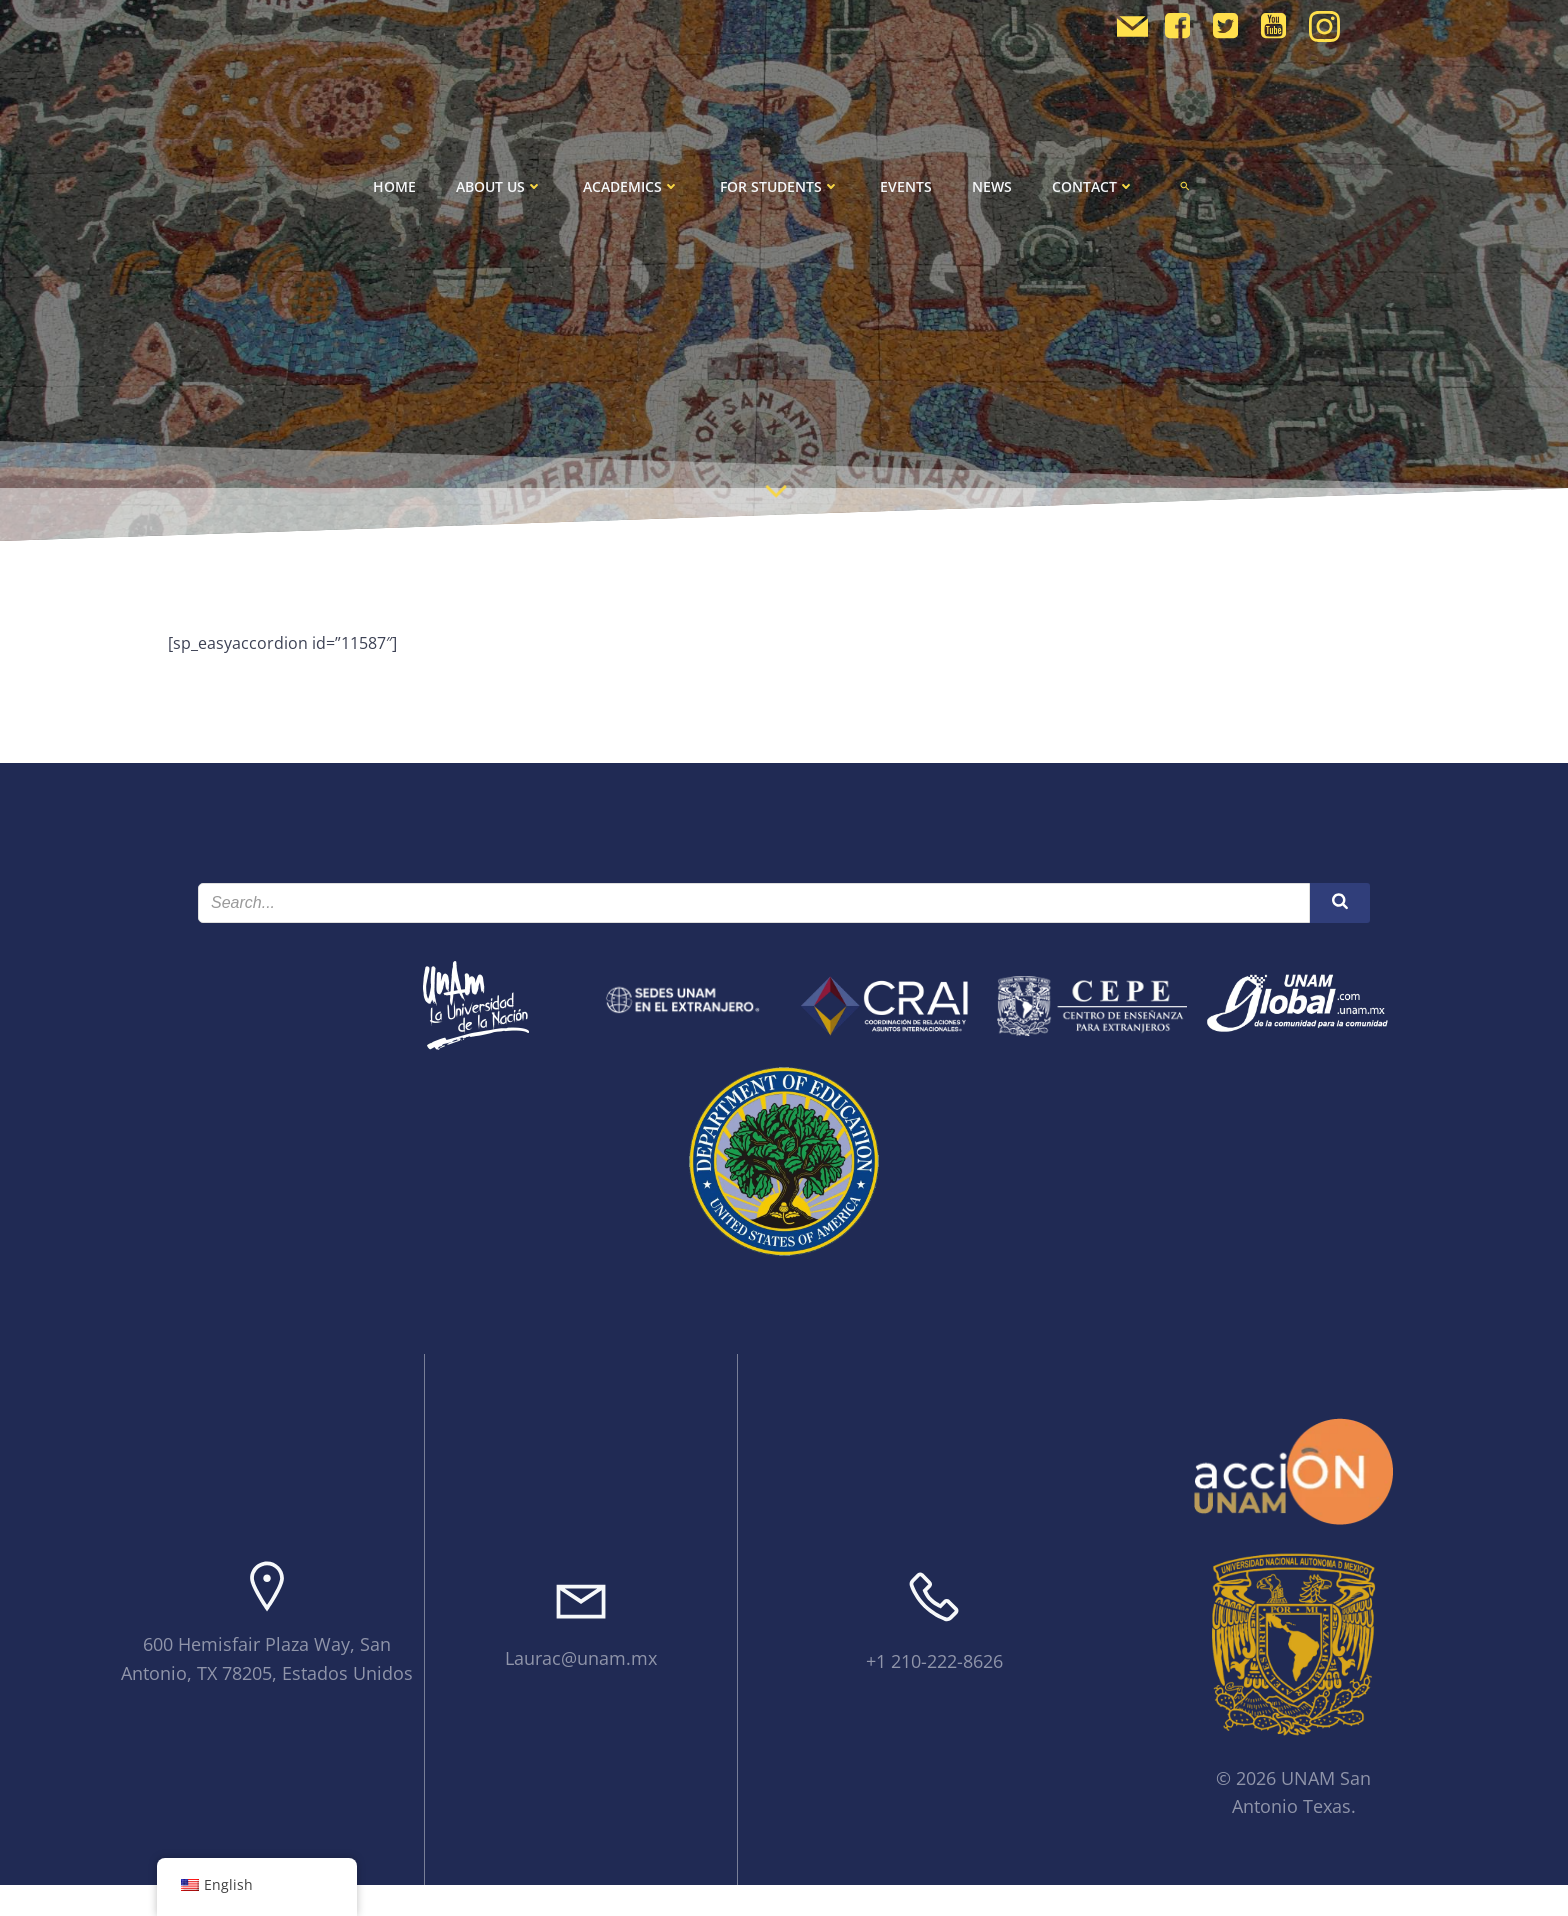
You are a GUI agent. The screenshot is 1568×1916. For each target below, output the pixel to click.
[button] (1185, 186)
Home (394, 186)
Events (906, 186)
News (992, 186)
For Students (780, 186)
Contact (1093, 186)
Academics (631, 186)
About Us (499, 186)
